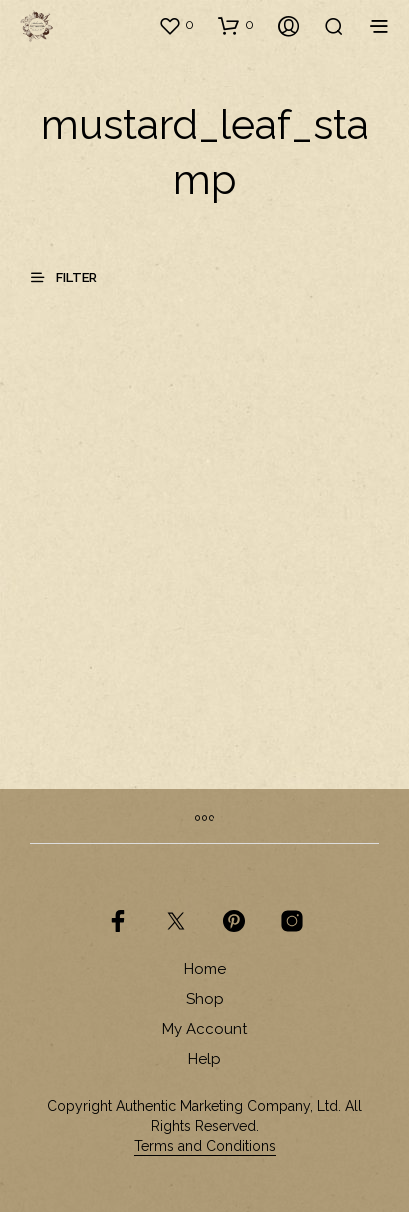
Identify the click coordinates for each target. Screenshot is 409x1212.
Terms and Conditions (205, 1146)
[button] (176, 25)
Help (204, 1059)
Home (205, 969)
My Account (204, 1029)
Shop (205, 999)
